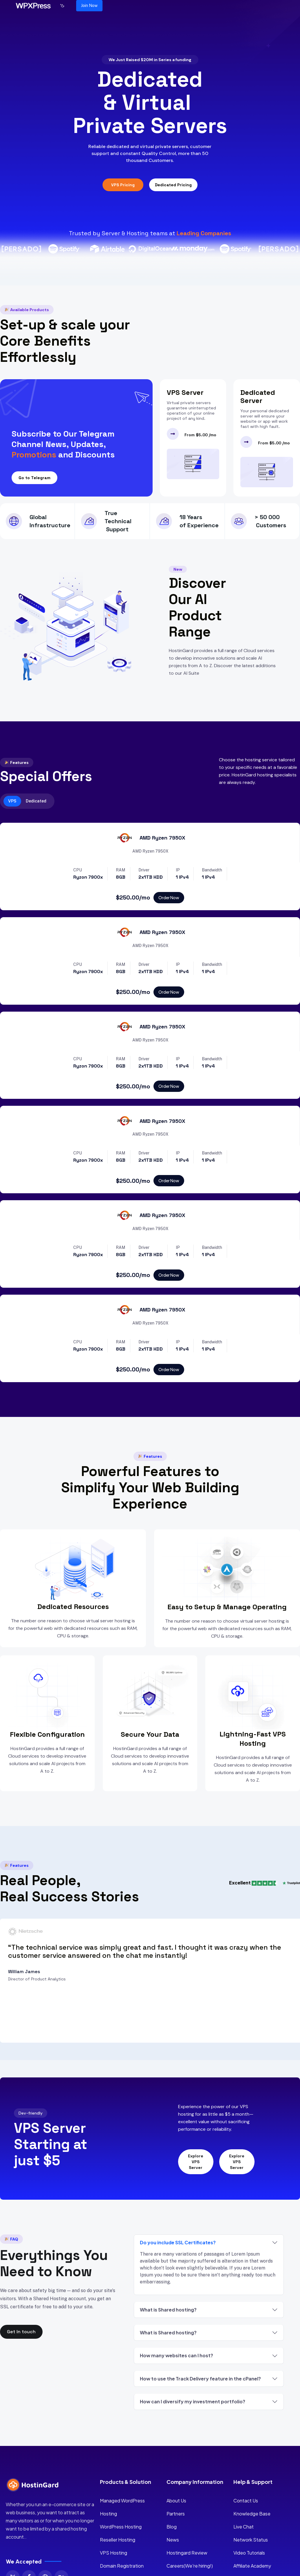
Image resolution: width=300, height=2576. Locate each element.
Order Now (168, 897)
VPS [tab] (12, 801)
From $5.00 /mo (200, 434)
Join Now (89, 5)
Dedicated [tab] (36, 801)
